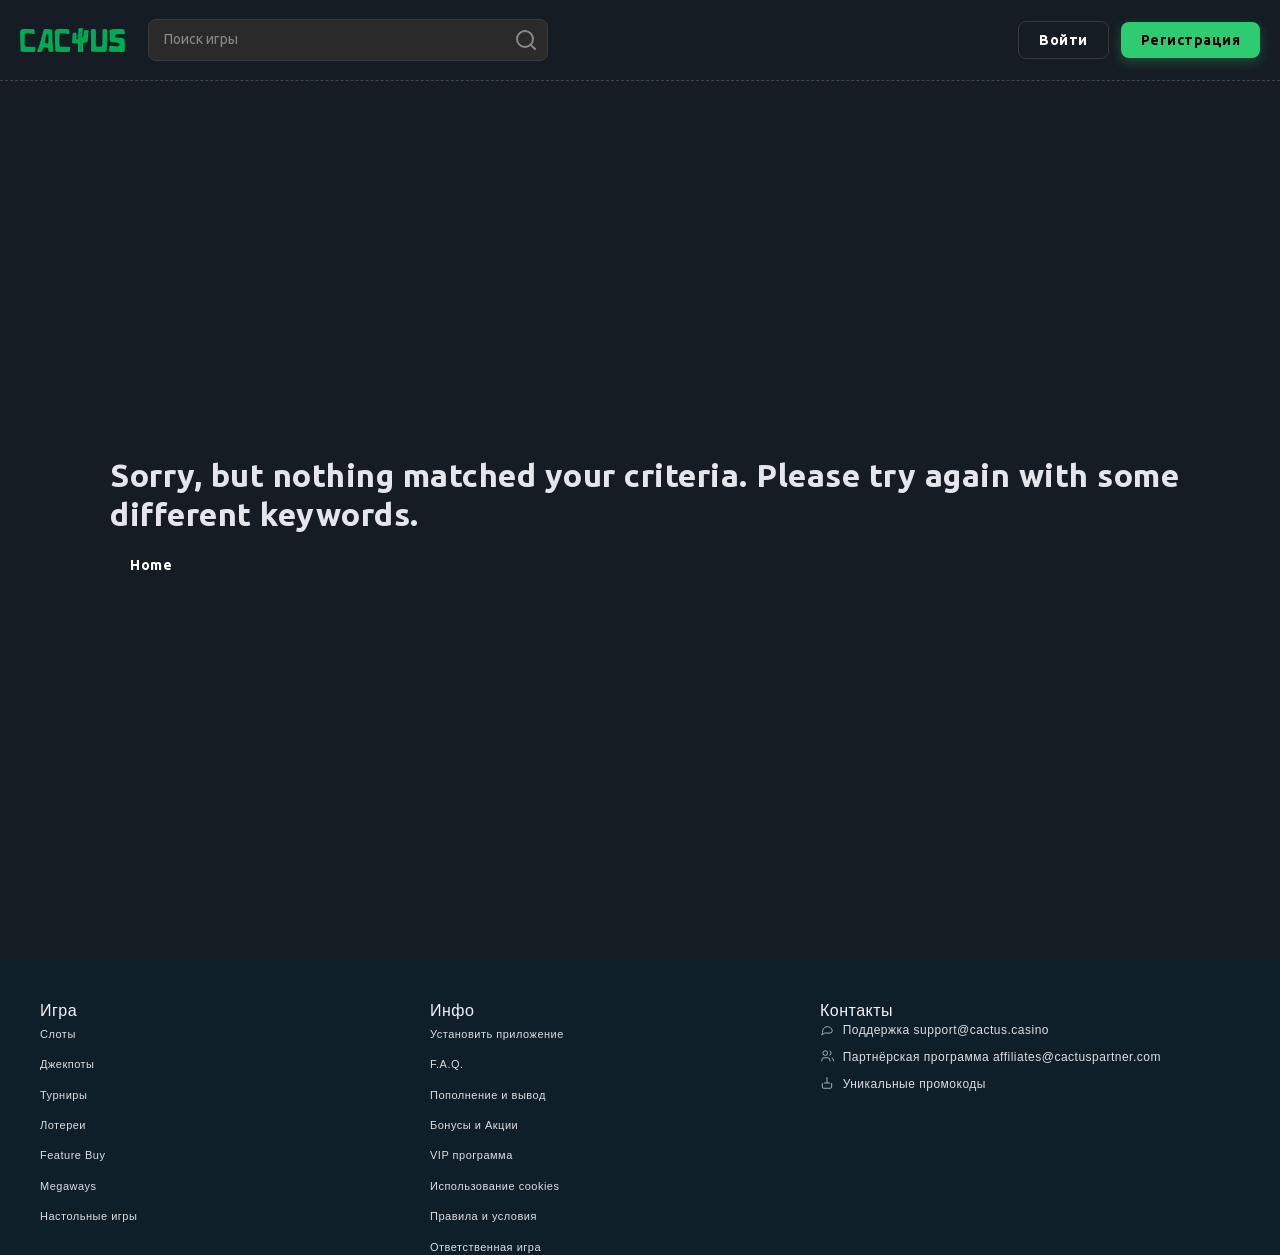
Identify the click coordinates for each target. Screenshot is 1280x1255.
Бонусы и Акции (474, 1125)
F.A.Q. (447, 1064)
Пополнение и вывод (488, 1095)
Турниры (63, 1095)
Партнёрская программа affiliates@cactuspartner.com (990, 1056)
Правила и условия (483, 1216)
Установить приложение (497, 1034)
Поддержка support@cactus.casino (934, 1029)
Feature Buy (72, 1155)
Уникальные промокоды (903, 1083)
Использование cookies (494, 1186)
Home (151, 565)
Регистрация (1191, 40)
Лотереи (63, 1125)
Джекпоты (67, 1064)
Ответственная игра (485, 1247)
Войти (1063, 40)
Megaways (68, 1186)
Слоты (58, 1034)
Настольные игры (88, 1216)
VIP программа (471, 1155)
